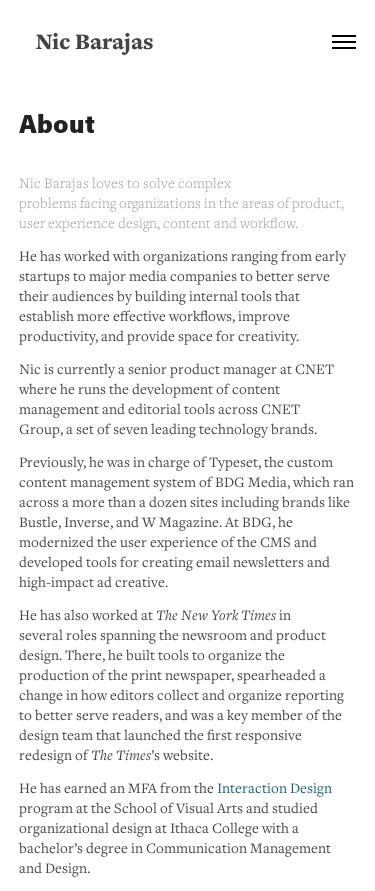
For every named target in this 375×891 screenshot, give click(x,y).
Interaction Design (274, 787)
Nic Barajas (95, 41)
